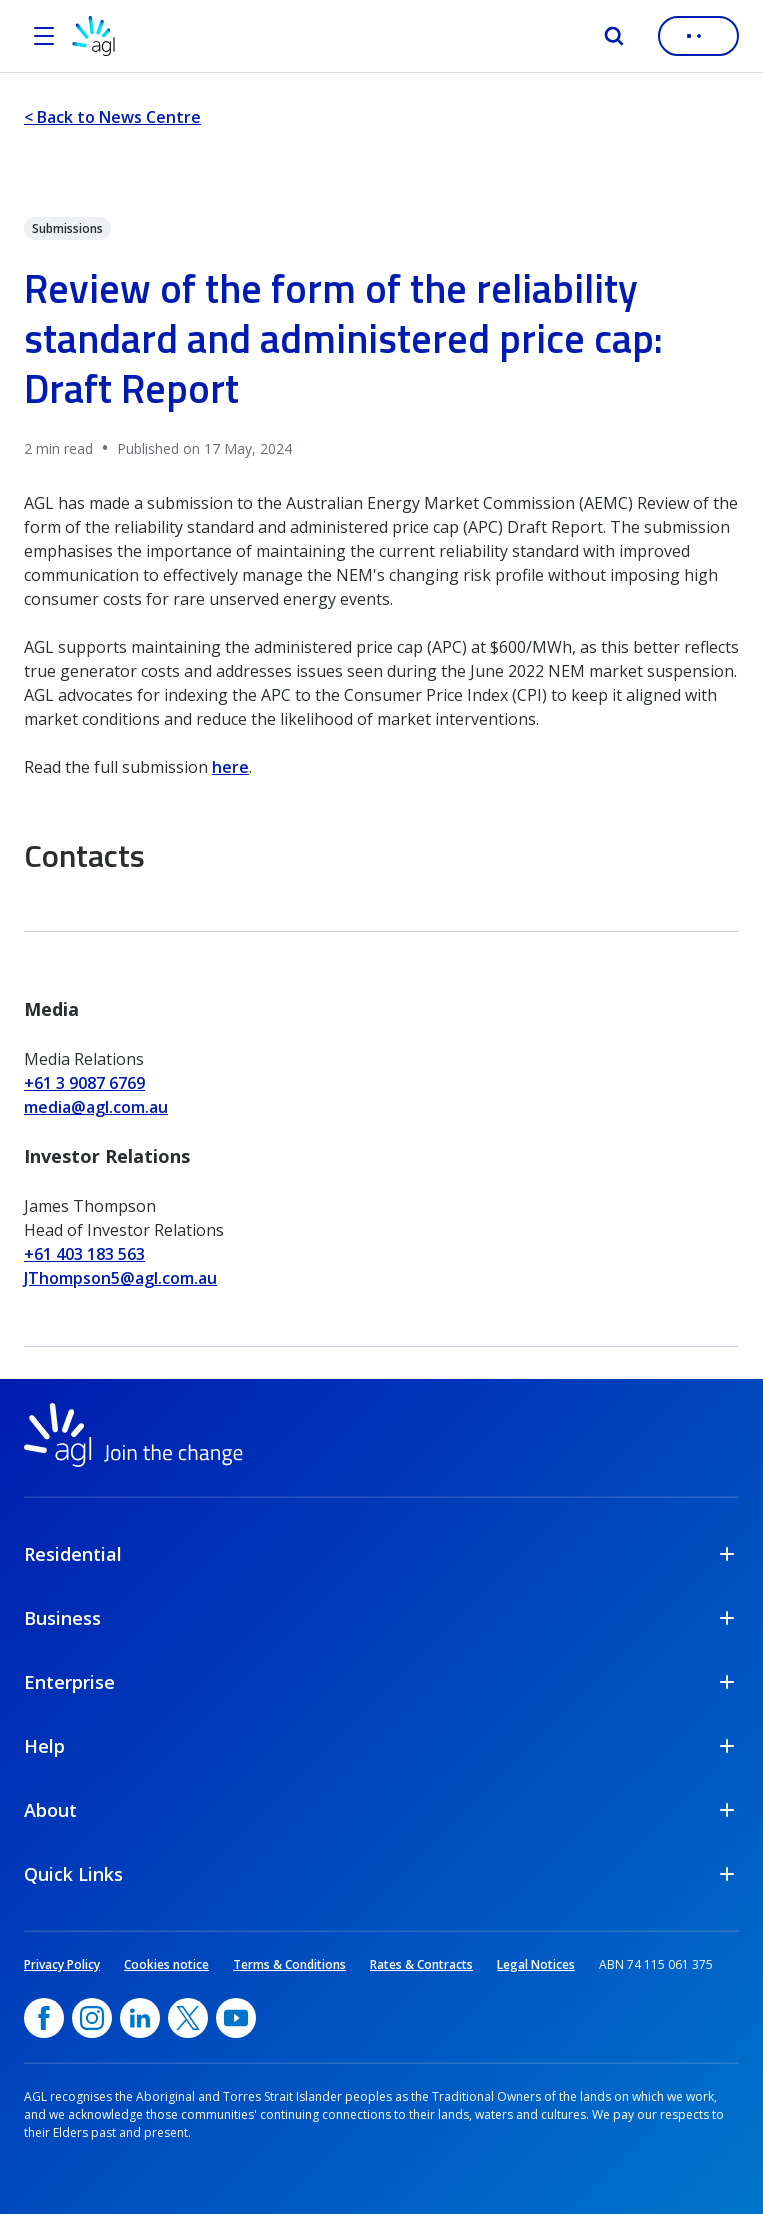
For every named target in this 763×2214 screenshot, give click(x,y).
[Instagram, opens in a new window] (92, 2018)
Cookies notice (166, 1964)
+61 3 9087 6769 (84, 1083)
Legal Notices (536, 1964)
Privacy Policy (62, 1964)
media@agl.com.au (96, 1107)
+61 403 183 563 (84, 1254)
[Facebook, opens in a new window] (44, 2018)
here (230, 767)
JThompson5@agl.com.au (120, 1278)
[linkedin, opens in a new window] (140, 2018)
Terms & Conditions (289, 1964)
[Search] (614, 36)
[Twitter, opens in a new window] (188, 2018)
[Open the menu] (44, 36)
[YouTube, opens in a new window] (236, 2018)
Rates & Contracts (421, 1964)
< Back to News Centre (112, 117)
